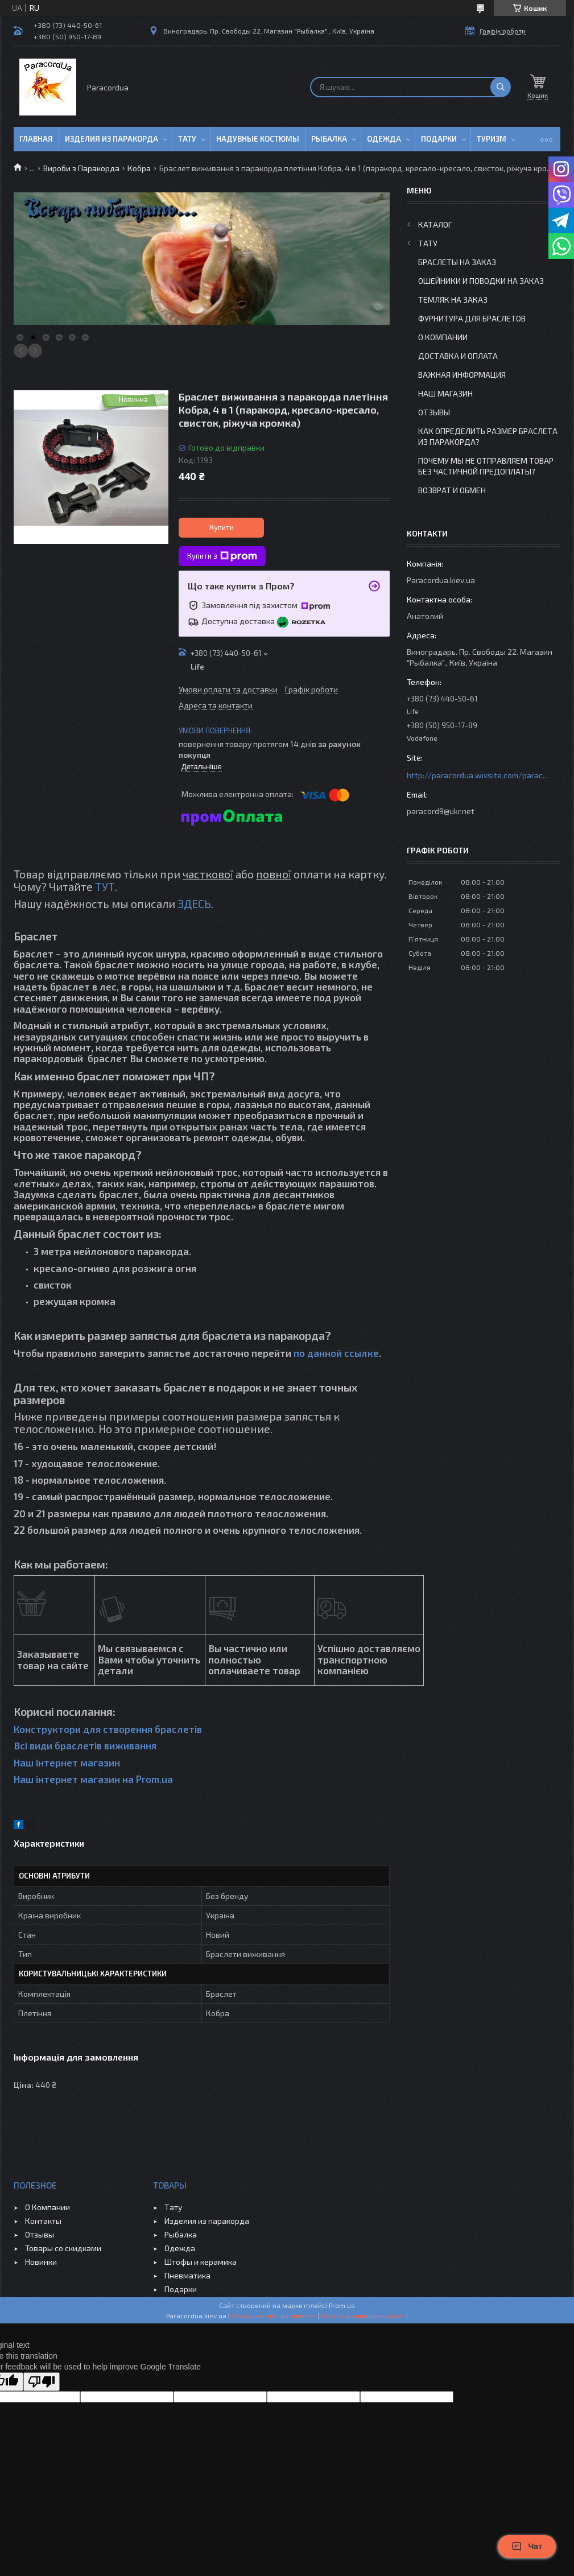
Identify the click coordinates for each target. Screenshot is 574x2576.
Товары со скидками (63, 2248)
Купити (221, 527)
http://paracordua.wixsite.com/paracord (478, 775)
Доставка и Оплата (458, 356)
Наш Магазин (445, 393)
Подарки (439, 138)
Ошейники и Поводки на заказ (481, 281)
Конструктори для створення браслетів (108, 1729)
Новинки (41, 2262)
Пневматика (187, 2275)
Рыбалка (329, 138)
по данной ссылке (336, 1353)
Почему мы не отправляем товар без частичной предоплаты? (486, 466)
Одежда (384, 138)
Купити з (222, 556)
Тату (187, 138)
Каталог (435, 224)
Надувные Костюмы (257, 138)
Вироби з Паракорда (81, 168)
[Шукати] (500, 87)
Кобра (139, 168)
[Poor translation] (41, 2381)
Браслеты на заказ (457, 262)
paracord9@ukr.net (440, 811)
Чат (526, 2546)
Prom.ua (342, 2305)
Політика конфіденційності (364, 2315)
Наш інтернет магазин (67, 1762)
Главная (36, 138)
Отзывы (434, 412)
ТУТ (105, 886)
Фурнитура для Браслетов (472, 318)
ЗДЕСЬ (194, 903)
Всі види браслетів (58, 1745)
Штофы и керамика (200, 2262)
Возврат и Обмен (452, 490)
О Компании (443, 337)
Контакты (43, 2221)
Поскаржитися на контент (274, 2315)
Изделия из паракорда (111, 138)
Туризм (491, 138)
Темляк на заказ (453, 299)
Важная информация (462, 374)
